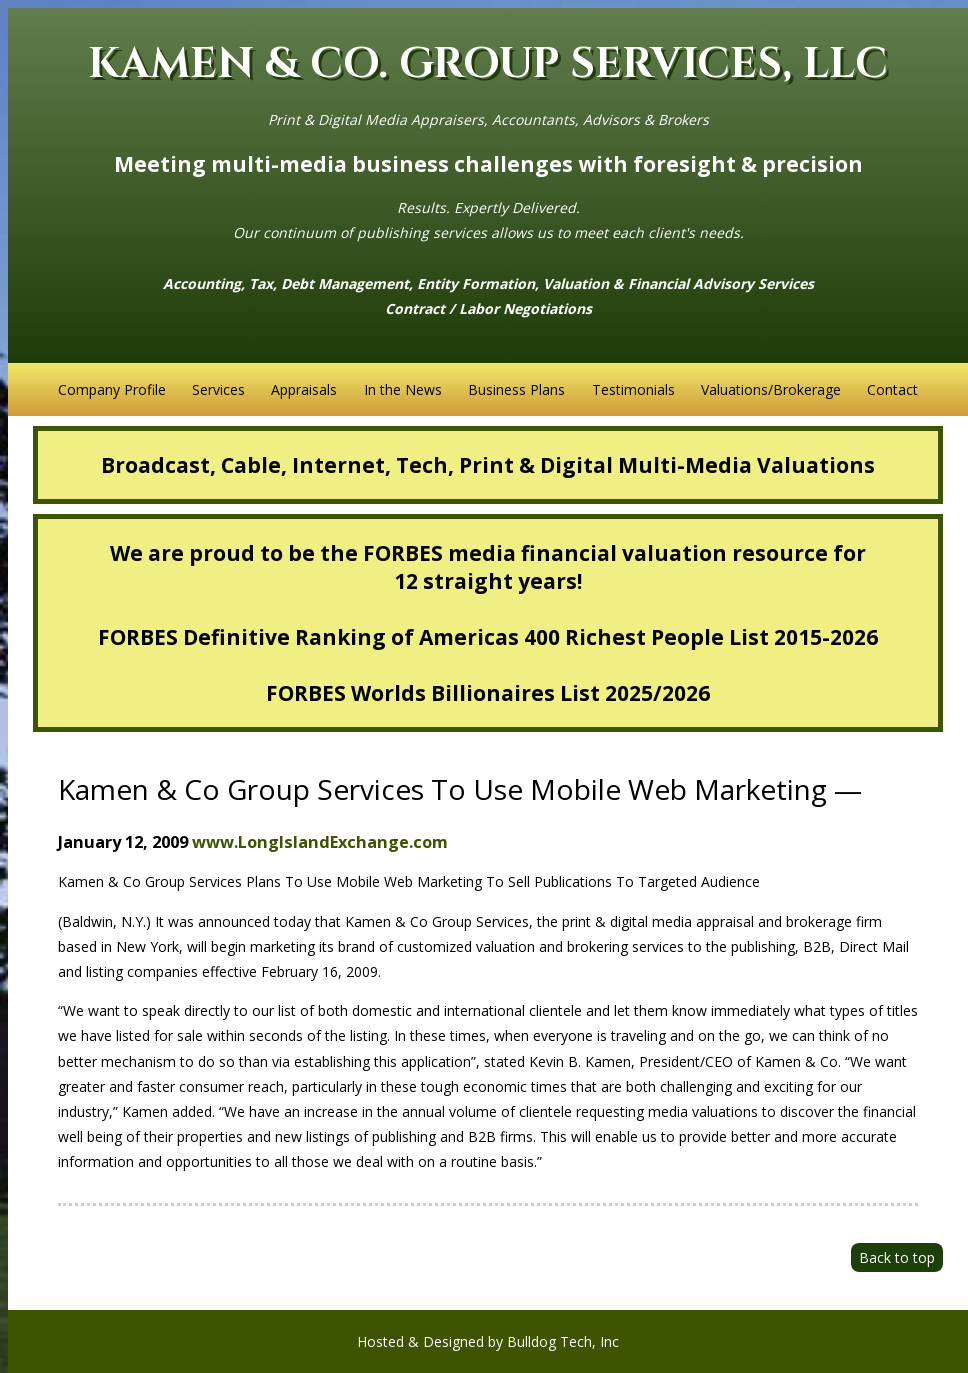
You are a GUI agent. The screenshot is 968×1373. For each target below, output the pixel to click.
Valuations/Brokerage (771, 389)
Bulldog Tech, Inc (563, 1341)
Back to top (897, 1257)
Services (218, 389)
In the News (403, 389)
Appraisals (304, 389)
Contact (892, 389)
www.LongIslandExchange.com (320, 842)
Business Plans (516, 389)
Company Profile (112, 389)
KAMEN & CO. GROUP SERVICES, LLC (488, 64)
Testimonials (633, 389)
